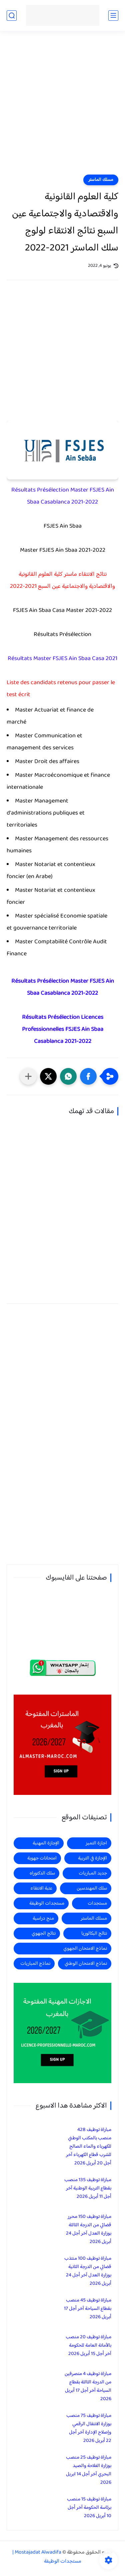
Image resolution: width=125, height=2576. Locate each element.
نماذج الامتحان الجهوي (85, 1948)
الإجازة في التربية (92, 1858)
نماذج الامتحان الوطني (86, 1963)
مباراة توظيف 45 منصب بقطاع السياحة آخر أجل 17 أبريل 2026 (87, 2308)
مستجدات (97, 1903)
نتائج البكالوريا (94, 1933)
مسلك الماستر (100, 180)
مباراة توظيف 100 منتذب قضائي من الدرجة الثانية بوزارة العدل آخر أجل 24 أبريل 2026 (87, 2271)
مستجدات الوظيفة (46, 1903)
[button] (88, 1076)
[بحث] (12, 15)
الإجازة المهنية (46, 1843)
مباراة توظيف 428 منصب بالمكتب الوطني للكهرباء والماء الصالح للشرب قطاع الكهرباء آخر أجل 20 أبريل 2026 (88, 2146)
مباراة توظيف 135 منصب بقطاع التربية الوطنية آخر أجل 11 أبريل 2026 (87, 2188)
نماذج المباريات (35, 1963)
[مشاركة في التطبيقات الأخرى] (28, 1076)
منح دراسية (43, 1918)
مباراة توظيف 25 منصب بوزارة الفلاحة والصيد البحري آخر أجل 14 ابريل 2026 (88, 2470)
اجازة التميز (96, 1843)
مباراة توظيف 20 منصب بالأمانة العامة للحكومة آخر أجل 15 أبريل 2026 (88, 2345)
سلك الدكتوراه (42, 1873)
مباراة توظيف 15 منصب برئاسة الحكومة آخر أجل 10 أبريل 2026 (89, 2507)
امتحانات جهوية (42, 1858)
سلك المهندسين (92, 1888)
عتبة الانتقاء (41, 1888)
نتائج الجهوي (44, 1933)
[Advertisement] (62, 107)
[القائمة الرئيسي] (113, 15)
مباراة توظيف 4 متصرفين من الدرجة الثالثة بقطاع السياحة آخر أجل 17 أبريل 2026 (88, 2386)
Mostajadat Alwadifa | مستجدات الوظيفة (46, 2557)
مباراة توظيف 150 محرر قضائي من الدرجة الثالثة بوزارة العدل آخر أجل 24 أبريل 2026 (88, 2229)
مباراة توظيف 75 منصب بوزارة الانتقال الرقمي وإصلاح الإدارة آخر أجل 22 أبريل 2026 (88, 2428)
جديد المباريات (93, 1873)
